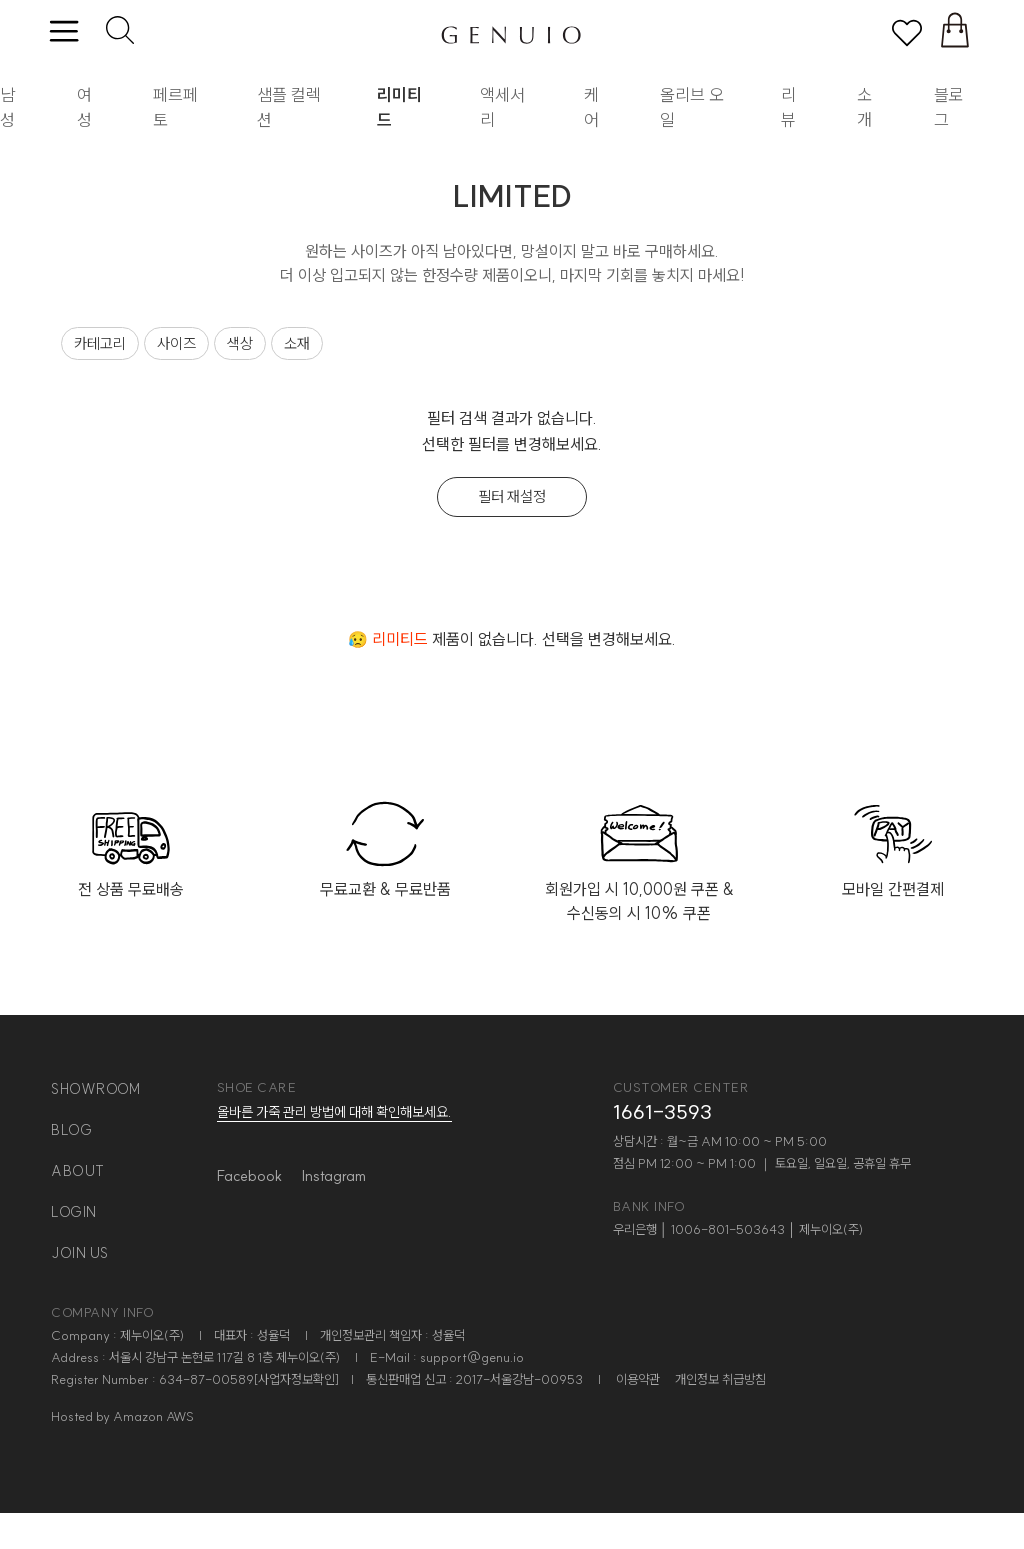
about (78, 1171)
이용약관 (638, 1379)
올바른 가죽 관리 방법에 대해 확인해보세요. (334, 1112)
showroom (95, 1089)
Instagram (334, 1175)
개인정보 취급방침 (720, 1379)
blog (71, 1130)
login (74, 1212)
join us (80, 1253)
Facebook (249, 1175)
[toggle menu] (63, 32)
